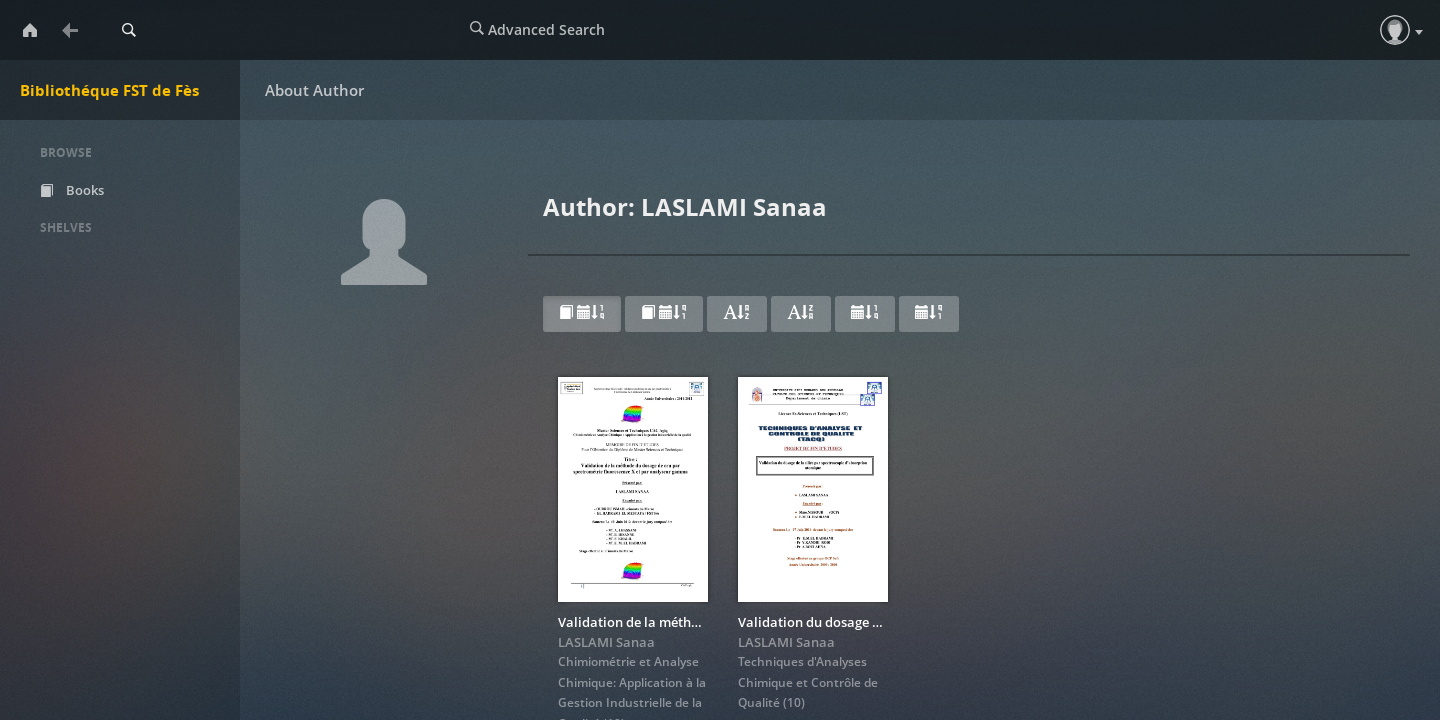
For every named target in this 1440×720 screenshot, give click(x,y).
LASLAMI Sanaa (606, 642)
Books (72, 190)
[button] (1395, 30)
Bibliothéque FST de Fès (109, 90)
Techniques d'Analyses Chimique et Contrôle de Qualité (808, 682)
